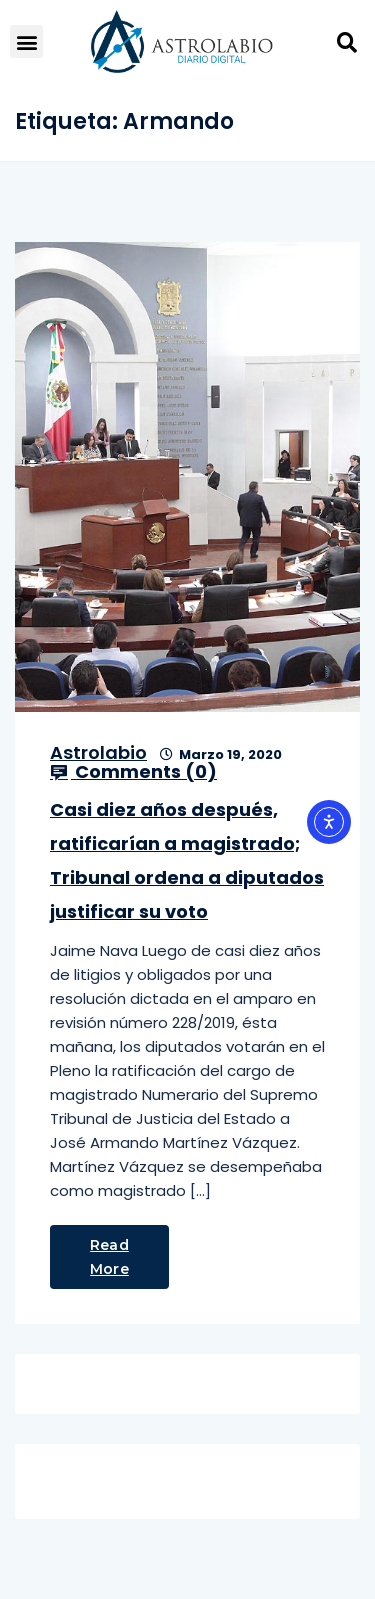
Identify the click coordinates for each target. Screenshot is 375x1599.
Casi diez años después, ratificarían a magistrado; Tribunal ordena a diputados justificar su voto (187, 860)
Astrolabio (98, 752)
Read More (109, 1257)
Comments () (133, 772)
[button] (26, 41)
